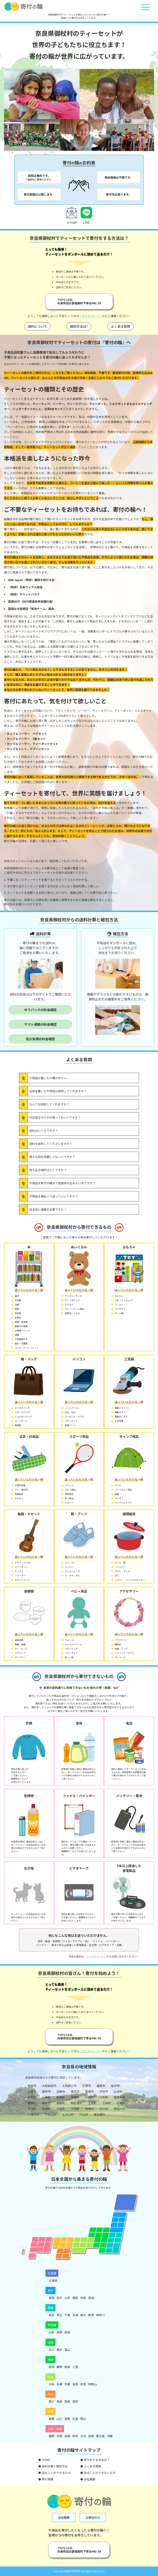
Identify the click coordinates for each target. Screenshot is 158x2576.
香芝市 (75, 2091)
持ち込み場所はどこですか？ (48, 1170)
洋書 (17, 1304)
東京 (51, 2315)
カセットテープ (22, 1579)
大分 (83, 2436)
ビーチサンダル (72, 1575)
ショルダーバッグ (23, 1416)
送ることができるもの (56, 2472)
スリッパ (69, 1566)
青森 (51, 2297)
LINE (86, 216)
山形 (67, 2297)
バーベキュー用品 (123, 1489)
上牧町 (92, 2103)
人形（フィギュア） (124, 1300)
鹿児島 (100, 2436)
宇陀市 (103, 2091)
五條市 (32, 2091)
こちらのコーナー (90, 316)
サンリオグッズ (72, 1300)
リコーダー (20, 1575)
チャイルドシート (73, 1644)
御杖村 (46, 2103)
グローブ (69, 1502)
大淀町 (60, 2109)
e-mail (71, 216)
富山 (67, 2349)
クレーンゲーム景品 (74, 1308)
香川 (51, 2401)
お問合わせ (93, 2517)
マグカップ (20, 1652)
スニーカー (70, 1562)
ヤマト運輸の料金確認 (40, 1024)
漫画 (17, 1334)
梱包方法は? (79, 326)
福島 (75, 2297)
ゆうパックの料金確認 (40, 1009)
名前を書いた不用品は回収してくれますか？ (58, 1091)
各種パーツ (70, 1425)
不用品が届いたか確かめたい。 (49, 1078)
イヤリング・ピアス (124, 1652)
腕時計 (118, 1644)
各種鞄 (18, 1425)
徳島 (59, 2401)
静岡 (59, 2367)
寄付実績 (47, 2479)
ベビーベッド (71, 1648)
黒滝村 (89, 2109)
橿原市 (101, 2086)
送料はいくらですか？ (43, 1130)
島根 (51, 2418)
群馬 (91, 2315)
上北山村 (68, 2114)
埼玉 (59, 2315)
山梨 (51, 2332)
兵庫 (59, 2384)
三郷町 (46, 2097)
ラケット (69, 1485)
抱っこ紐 (69, 1657)
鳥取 (67, 2418)
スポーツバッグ (22, 1412)
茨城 (75, 2315)
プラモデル (120, 1308)
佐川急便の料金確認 (40, 1038)
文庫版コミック (22, 1330)
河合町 (32, 2109)
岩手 (59, 2297)
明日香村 (76, 2103)
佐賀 (59, 2436)
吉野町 (46, 2109)
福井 (59, 2349)
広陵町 (121, 2103)
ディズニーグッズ (73, 1295)
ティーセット (21, 1648)
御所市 (46, 2091)
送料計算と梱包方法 (55, 2466)
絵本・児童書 (21, 1343)
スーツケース (21, 1420)
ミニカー (119, 1304)
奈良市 (32, 2086)
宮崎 (91, 2436)
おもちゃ (119, 1295)
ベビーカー (70, 1639)
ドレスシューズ (72, 1571)
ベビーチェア (71, 1652)
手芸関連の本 (21, 1339)
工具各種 (119, 1420)
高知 (75, 2401)
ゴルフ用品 (70, 1489)
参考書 (18, 1313)
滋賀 (75, 2384)
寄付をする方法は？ (97, 2460)
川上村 (83, 2114)
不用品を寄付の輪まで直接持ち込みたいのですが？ (62, 1183)
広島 (75, 2418)
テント (118, 1485)
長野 (59, 2332)
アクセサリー (121, 1639)
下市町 (75, 2109)
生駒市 (60, 2091)
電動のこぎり (121, 1416)
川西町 (89, 2097)
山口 (59, 2418)
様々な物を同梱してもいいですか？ (52, 1157)
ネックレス (120, 1657)
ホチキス (19, 1498)
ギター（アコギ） (23, 1562)
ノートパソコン (72, 1407)
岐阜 (67, 2367)
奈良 (83, 2384)
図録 (17, 1308)
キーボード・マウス (74, 1416)
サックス (19, 1571)
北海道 (53, 2280)
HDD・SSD (70, 1412)
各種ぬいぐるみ (72, 1313)
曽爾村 (32, 2103)
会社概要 (89, 2479)
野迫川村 (119, 2109)
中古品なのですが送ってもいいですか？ (55, 1117)
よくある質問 (120, 326)
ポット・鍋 (120, 1562)
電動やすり (120, 1412)
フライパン (120, 1566)
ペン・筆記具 (21, 1489)
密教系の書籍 (21, 1326)
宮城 (91, 2297)
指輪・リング (121, 1648)
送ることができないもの (99, 2472)
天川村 (103, 2109)
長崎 (67, 2436)
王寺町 (106, 2103)
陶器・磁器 (20, 1644)
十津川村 (33, 2114)
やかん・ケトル (122, 1571)
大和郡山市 (69, 2086)
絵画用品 (19, 1493)
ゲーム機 (119, 1313)
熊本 (75, 2436)
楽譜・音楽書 (21, 1321)
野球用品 (69, 1493)
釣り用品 (69, 1498)
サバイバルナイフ (123, 1502)
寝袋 (117, 1493)
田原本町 (119, 2097)
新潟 (67, 2332)
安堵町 (75, 2097)
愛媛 (67, 2401)
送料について (37, 326)
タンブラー (20, 1657)
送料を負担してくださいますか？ (50, 1143)
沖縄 (110, 2436)
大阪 (51, 2384)
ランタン (119, 1498)
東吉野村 (99, 2114)
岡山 (83, 2418)
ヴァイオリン (21, 1566)
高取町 (60, 2103)
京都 (67, 2384)
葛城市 (89, 2091)
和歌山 (92, 2384)
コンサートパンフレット (27, 1347)
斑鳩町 (60, 2097)
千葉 (67, 2315)
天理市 (86, 2086)
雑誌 (17, 1295)
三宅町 (103, 2097)
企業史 (18, 1317)
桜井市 (115, 2086)
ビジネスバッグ (22, 1407)
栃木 (83, 2315)
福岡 (51, 2436)
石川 (51, 2349)
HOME (46, 2460)
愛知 (51, 2367)
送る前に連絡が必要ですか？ (48, 1209)
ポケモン (69, 1304)
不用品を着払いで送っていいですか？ (53, 1196)
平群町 (32, 2097)
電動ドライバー (122, 1407)
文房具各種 (20, 1485)
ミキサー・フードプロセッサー (130, 1579)
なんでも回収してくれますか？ (49, 1104)
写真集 (18, 1300)
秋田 (83, 2297)
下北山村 (50, 2114)
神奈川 (100, 2315)
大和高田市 (49, 2086)
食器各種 (19, 1639)
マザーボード (71, 1420)
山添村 (118, 2091)
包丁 (117, 1575)
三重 (75, 2367)
